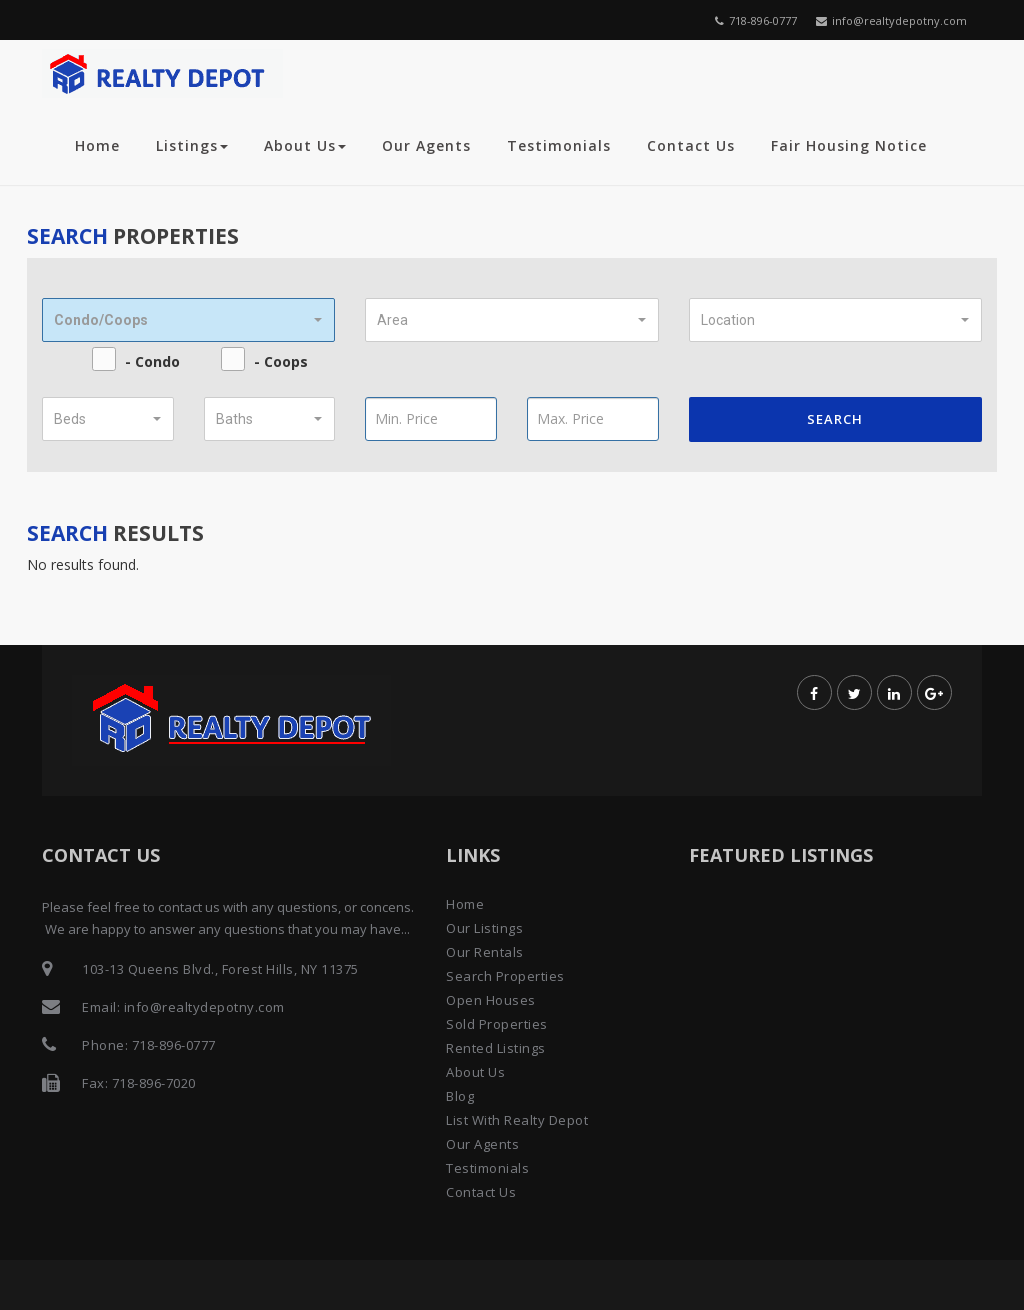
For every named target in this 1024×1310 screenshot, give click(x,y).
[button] (188, 320)
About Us (305, 145)
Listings (192, 145)
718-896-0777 (756, 20)
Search (835, 419)
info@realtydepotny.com (891, 20)
